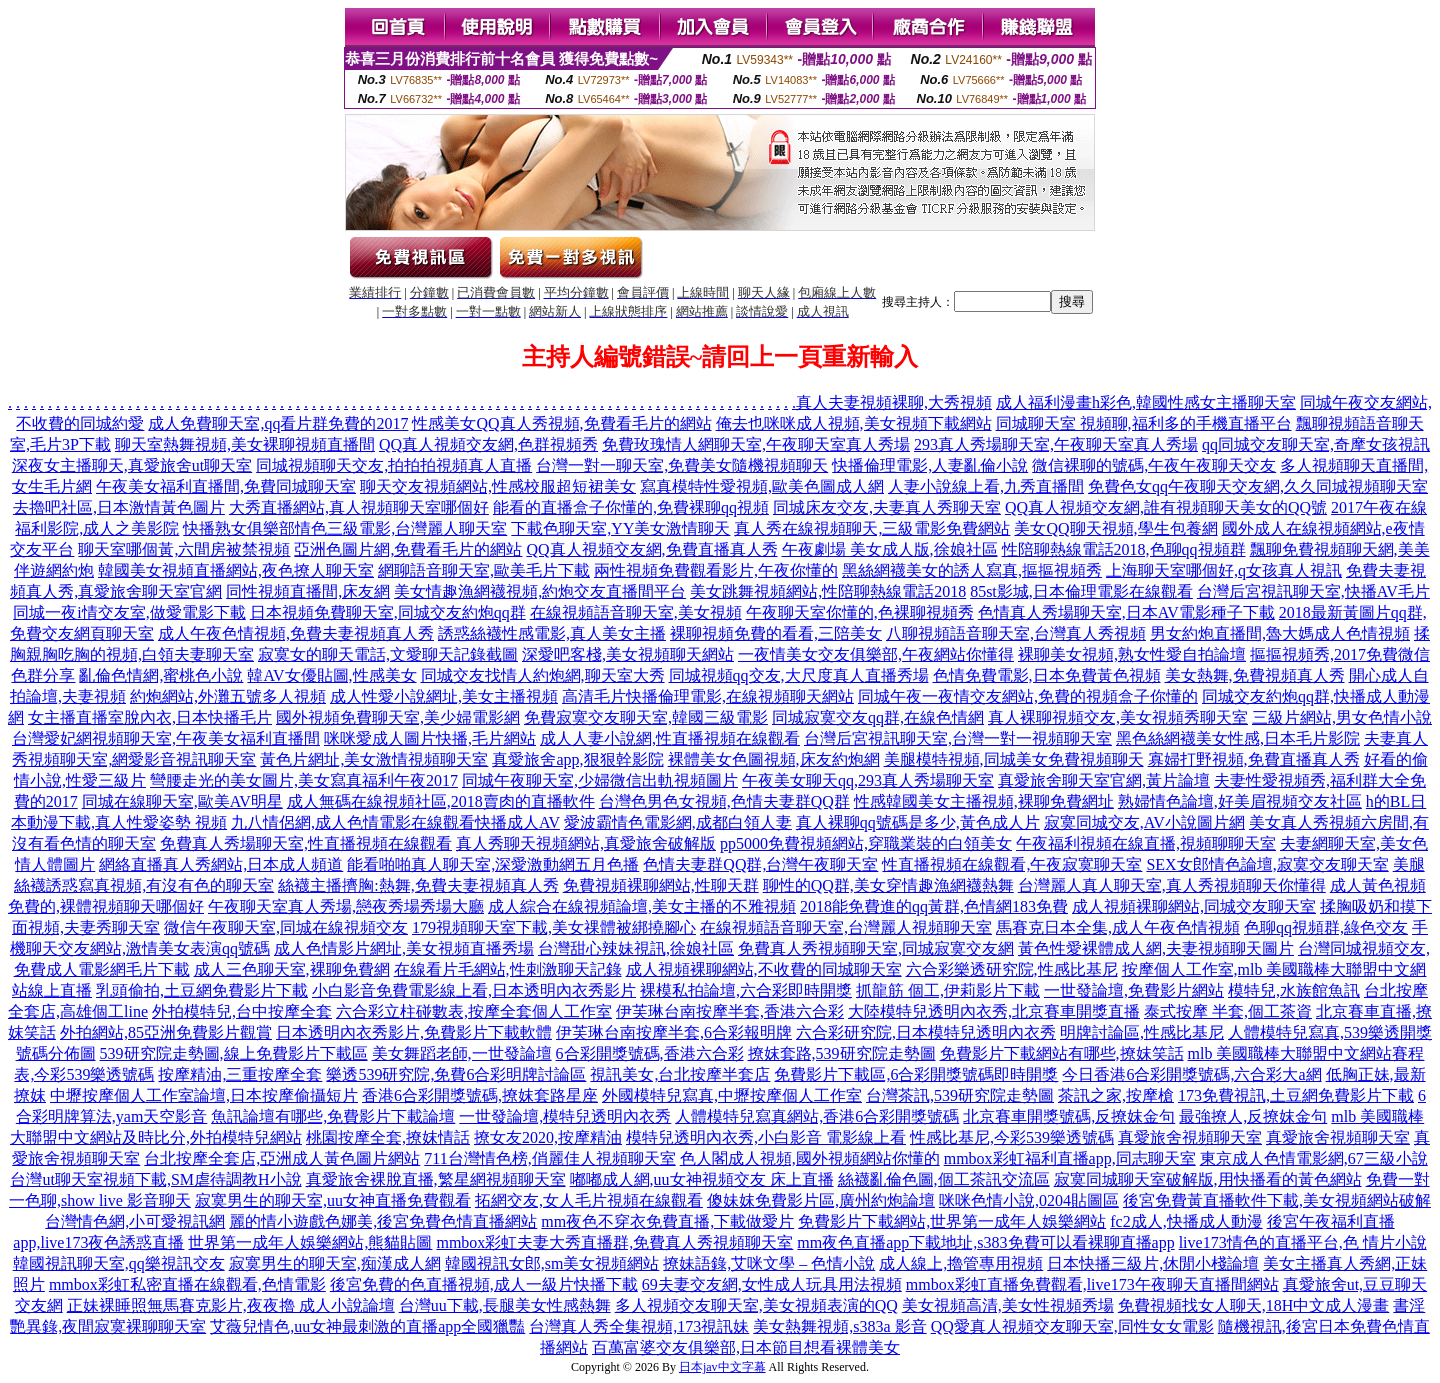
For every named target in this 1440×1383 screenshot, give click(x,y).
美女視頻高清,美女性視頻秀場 (1008, 1305)
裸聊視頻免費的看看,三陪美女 (776, 633)
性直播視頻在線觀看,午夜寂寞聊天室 (1012, 864)
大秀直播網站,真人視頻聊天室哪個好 (359, 507)
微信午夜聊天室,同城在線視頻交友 (286, 927)
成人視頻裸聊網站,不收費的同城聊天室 (764, 969)
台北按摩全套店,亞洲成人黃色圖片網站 (282, 1158)
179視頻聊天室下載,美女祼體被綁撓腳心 (554, 927)
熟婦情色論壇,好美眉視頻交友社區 (1240, 801)
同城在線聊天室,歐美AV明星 (182, 801)
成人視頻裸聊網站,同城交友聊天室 (1194, 906)
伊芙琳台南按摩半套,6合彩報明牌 (674, 1032)
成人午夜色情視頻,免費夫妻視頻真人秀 (296, 633)
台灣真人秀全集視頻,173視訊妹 (639, 1326)
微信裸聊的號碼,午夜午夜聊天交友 (1154, 465)
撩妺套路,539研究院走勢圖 (842, 1053)
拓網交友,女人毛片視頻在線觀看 (589, 1200)
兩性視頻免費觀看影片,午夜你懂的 (716, 570)
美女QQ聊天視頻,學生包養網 (1115, 528)
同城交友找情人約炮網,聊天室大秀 (543, 675)
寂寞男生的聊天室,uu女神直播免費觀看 (333, 1200)
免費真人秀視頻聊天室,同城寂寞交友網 (876, 948)
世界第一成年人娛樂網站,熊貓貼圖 (310, 1242)
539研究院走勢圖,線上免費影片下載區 (234, 1053)
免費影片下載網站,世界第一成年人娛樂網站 (952, 1221)
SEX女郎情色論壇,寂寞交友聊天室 (1267, 864)
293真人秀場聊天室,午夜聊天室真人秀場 (1056, 444)
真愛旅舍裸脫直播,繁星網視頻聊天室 (436, 1179)
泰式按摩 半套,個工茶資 (1228, 1011)
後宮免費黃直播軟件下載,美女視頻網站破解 (1277, 1200)
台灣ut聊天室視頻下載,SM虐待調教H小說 (155, 1179)
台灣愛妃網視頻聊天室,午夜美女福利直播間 (166, 738)
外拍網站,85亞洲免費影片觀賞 (166, 1032)
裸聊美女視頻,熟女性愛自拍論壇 (1132, 654)
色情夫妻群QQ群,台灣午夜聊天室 (760, 864)
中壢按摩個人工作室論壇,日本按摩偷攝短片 (204, 1095)
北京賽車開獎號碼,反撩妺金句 (1069, 1116)
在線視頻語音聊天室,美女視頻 (636, 612)
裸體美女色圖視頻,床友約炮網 (774, 759)
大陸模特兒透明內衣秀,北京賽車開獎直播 (994, 1011)
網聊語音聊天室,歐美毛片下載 (484, 570)
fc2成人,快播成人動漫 (1186, 1221)
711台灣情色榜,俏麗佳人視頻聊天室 (549, 1158)
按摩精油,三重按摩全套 (240, 1074)
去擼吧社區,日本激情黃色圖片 (119, 507)
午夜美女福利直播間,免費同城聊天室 (226, 486)
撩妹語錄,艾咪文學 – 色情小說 (769, 1263)
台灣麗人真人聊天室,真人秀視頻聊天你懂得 (1172, 885)
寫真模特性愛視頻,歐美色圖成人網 (762, 486)
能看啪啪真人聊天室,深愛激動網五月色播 (493, 864)
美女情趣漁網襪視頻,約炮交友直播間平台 (540, 591)
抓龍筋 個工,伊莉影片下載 (948, 990)
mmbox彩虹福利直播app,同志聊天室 (1070, 1158)
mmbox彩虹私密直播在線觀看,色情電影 (187, 1284)
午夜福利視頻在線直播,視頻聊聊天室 (1146, 843)
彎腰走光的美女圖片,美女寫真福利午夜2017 (304, 780)
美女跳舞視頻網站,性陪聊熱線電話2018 (828, 591)
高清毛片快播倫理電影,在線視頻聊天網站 (708, 696)
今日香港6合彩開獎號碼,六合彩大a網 (1191, 1074)
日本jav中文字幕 (722, 1367)
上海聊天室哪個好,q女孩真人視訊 (1224, 570)
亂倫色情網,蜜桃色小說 (161, 675)
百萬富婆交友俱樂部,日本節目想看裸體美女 (746, 1347)
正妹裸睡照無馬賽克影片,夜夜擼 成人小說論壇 (231, 1305)
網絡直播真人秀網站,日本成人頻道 (221, 864)
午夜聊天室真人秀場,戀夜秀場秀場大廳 (346, 906)
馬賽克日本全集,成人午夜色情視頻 (1118, 927)
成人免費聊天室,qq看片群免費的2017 (278, 423)
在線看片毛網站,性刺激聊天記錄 (508, 969)
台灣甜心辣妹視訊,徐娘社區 (636, 948)
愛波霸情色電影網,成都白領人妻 (678, 822)
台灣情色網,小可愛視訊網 (135, 1221)
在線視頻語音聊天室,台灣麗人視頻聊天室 (846, 927)
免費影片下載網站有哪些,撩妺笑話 (1062, 1053)
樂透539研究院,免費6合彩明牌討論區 (456, 1074)
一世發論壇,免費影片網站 (1134, 990)
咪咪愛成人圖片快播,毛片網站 (430, 738)
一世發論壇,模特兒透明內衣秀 (565, 1116)
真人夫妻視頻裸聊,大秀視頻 (894, 402)
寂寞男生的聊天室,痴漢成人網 (335, 1263)
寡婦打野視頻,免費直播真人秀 (1254, 759)
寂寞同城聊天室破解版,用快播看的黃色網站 (1208, 1179)
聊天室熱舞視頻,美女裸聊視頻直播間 (245, 444)
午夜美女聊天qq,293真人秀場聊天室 (868, 780)
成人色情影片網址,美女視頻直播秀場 (404, 948)
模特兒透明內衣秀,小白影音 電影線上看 (766, 1137)
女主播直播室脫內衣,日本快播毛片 (150, 717)
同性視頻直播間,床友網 (308, 591)
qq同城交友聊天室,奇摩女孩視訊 (1316, 444)
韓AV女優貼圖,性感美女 (331, 675)
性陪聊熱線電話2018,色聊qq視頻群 (1124, 549)
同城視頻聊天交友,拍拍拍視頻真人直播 (394, 465)
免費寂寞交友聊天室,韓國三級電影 (646, 717)
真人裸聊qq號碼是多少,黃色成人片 (918, 822)
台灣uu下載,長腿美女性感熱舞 (505, 1305)
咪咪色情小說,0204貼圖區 (1029, 1200)
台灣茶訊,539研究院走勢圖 (960, 1095)
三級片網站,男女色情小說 (1342, 717)
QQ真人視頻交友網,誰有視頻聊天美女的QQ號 (1166, 507)
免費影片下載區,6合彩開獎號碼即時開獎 (916, 1074)
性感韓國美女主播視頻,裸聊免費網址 (984, 801)
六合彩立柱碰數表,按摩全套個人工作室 (474, 1011)
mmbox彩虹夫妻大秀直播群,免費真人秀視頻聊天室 (614, 1242)
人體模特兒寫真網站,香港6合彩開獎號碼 (817, 1116)
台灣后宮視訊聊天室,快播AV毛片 (1313, 591)
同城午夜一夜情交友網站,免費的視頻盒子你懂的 (1028, 696)
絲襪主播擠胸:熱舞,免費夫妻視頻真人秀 (418, 885)
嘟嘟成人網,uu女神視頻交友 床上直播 (702, 1179)
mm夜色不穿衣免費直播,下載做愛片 (667, 1221)
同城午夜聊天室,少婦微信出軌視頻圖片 (600, 780)
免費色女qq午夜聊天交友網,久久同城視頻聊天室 (1258, 486)
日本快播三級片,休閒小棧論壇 (1153, 1263)
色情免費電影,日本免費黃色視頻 (1047, 675)
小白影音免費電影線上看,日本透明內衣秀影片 (474, 990)
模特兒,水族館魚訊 (1294, 990)
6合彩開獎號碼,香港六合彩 (650, 1053)
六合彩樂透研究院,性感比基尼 (1012, 969)
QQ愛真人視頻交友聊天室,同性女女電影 (1072, 1326)
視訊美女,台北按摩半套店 (680, 1074)
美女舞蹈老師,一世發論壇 (462, 1053)
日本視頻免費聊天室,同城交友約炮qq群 (388, 612)
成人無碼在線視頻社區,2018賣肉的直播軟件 (441, 801)
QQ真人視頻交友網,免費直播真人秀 (651, 549)
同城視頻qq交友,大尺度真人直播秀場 (799, 675)
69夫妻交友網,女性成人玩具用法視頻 (772, 1284)
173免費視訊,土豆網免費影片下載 (1296, 1095)
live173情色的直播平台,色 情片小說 (1303, 1242)
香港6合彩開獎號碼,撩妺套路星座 (480, 1095)
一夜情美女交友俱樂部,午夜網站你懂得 (876, 654)
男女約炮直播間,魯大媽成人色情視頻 (1280, 633)
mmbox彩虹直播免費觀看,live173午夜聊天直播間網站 (1092, 1284)
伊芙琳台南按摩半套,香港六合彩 (730, 1011)
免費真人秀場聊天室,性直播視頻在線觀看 (306, 843)
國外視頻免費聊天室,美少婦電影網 (398, 717)
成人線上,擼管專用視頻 (961, 1263)
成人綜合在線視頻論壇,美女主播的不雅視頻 (642, 906)
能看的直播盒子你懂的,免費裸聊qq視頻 (631, 507)
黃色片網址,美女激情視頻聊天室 (374, 759)
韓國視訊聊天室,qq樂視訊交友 (119, 1263)
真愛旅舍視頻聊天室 (1190, 1137)
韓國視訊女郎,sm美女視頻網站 (552, 1263)
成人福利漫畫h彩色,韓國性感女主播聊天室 (1146, 402)
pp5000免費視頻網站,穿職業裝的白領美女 (866, 843)
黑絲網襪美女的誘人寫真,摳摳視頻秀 (972, 570)
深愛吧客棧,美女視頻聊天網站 (628, 654)
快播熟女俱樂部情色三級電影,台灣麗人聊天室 (345, 528)
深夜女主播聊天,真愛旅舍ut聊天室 (132, 465)
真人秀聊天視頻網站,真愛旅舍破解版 (586, 843)
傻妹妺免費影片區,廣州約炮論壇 (821, 1200)
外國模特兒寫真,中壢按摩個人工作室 (732, 1095)
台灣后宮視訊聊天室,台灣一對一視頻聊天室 (958, 738)
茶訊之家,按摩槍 (1116, 1095)
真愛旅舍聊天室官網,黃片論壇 (1104, 780)
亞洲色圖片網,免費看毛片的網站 (408, 549)
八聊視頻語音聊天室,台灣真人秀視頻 (1016, 633)
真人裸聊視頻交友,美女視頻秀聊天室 (1118, 717)
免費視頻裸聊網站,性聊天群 (661, 885)
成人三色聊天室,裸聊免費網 (292, 969)
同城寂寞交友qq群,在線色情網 (878, 717)
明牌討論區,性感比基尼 (1142, 1032)
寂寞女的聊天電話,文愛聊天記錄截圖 (388, 654)
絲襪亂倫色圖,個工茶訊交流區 (944, 1179)
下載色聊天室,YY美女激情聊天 (620, 528)
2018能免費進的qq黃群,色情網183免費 (934, 906)
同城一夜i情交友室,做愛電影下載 (129, 612)
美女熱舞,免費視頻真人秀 (1255, 675)
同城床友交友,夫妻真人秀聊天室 (887, 507)
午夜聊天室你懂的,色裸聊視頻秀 (860, 612)
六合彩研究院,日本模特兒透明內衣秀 (926, 1032)
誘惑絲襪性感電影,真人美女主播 (552, 633)
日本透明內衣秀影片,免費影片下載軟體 (414, 1032)
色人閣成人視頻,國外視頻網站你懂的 (810, 1158)
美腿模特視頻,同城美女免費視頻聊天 (1014, 759)
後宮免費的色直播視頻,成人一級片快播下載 (484, 1284)
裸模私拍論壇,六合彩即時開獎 (746, 990)
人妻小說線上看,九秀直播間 (986, 486)
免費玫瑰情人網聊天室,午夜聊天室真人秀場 (756, 444)
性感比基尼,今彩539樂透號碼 (1012, 1137)
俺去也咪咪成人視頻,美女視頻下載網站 (854, 423)
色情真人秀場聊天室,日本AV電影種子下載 (1126, 612)
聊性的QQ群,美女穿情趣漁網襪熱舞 (888, 885)
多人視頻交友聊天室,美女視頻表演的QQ (756, 1305)
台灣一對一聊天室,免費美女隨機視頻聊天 (682, 465)
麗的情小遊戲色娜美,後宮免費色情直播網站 (383, 1221)
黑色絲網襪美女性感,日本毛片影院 (1238, 738)
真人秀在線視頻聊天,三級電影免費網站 (872, 528)
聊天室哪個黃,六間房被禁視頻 (184, 549)
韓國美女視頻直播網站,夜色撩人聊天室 (236, 570)
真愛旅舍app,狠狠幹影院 (577, 759)
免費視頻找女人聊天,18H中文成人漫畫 (1254, 1305)
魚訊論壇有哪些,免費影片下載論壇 (333, 1116)
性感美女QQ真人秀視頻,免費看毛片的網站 (561, 423)
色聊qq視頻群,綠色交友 (1326, 927)
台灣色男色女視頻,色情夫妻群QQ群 (724, 801)
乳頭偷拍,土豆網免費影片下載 (202, 990)
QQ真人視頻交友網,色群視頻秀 (488, 444)
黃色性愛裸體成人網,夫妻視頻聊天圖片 (1156, 948)
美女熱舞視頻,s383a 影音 (839, 1326)
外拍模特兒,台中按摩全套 (242, 1011)
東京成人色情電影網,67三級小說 (1314, 1158)
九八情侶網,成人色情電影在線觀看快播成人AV (395, 822)
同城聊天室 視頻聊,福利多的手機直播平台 (1144, 423)
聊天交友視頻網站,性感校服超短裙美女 (498, 486)
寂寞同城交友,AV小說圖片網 (1144, 822)
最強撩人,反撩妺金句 (1253, 1116)
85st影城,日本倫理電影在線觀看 (1081, 591)
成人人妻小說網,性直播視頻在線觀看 (670, 738)
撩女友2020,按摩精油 (548, 1137)
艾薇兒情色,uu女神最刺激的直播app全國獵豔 (367, 1326)
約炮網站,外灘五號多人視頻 (228, 696)
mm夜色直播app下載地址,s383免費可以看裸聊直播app (985, 1242)
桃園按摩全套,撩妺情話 (388, 1137)
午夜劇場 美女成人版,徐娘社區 (890, 549)
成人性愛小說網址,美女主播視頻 (444, 696)
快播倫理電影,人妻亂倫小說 (930, 465)
